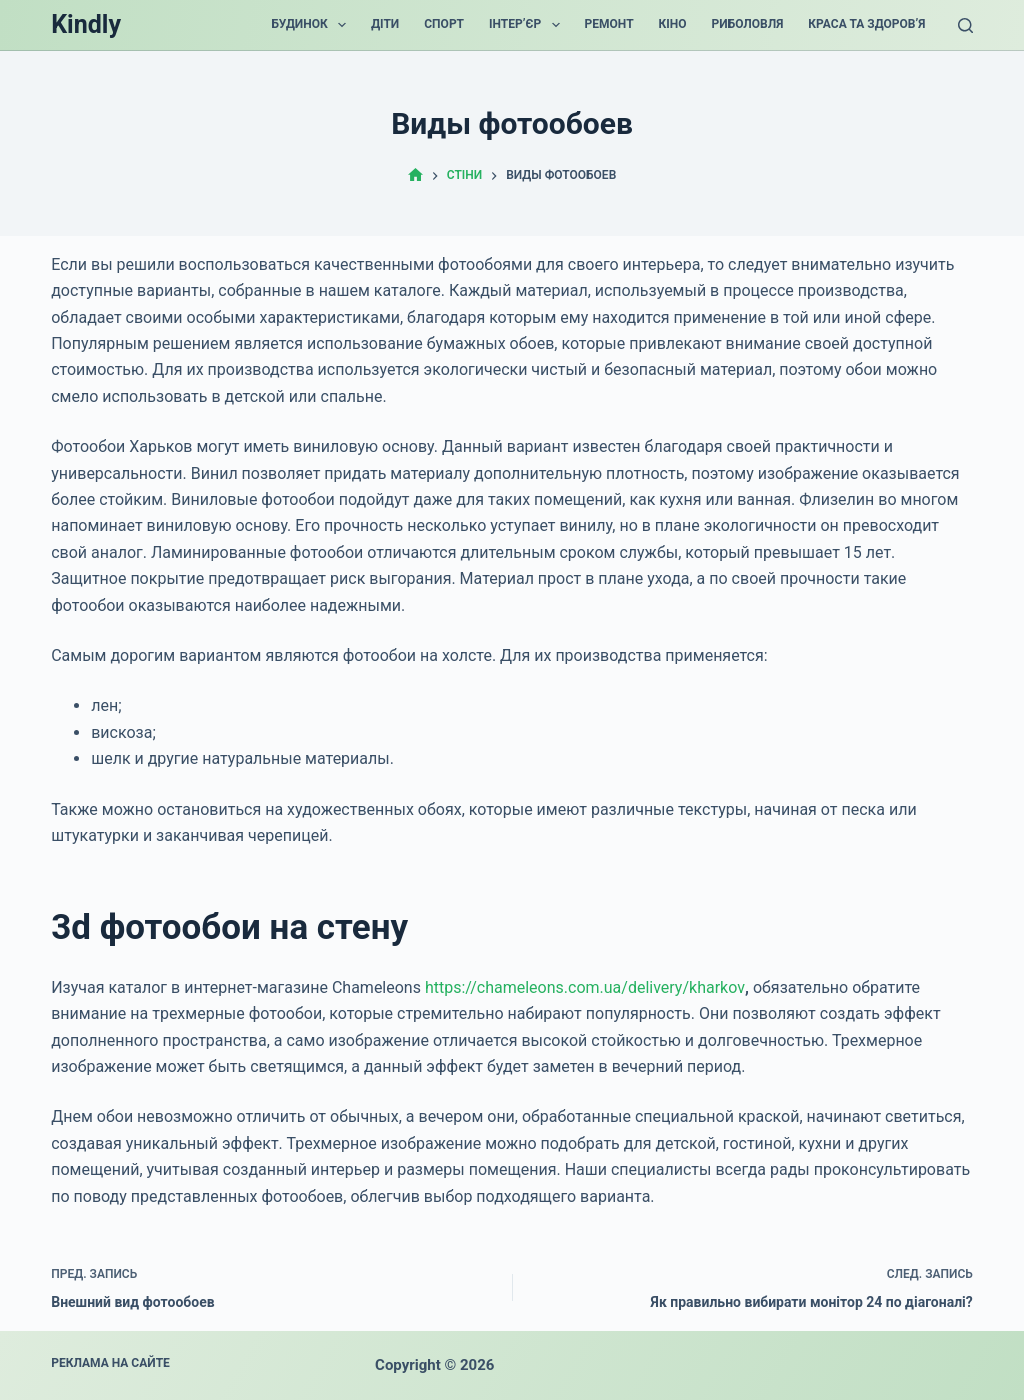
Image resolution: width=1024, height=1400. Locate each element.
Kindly (86, 24)
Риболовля (748, 24)
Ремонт (609, 24)
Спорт (444, 24)
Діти (385, 24)
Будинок (312, 25)
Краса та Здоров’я (866, 24)
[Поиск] (965, 25)
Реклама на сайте (110, 1363)
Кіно (673, 24)
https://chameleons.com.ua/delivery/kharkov (585, 987)
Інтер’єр (528, 25)
